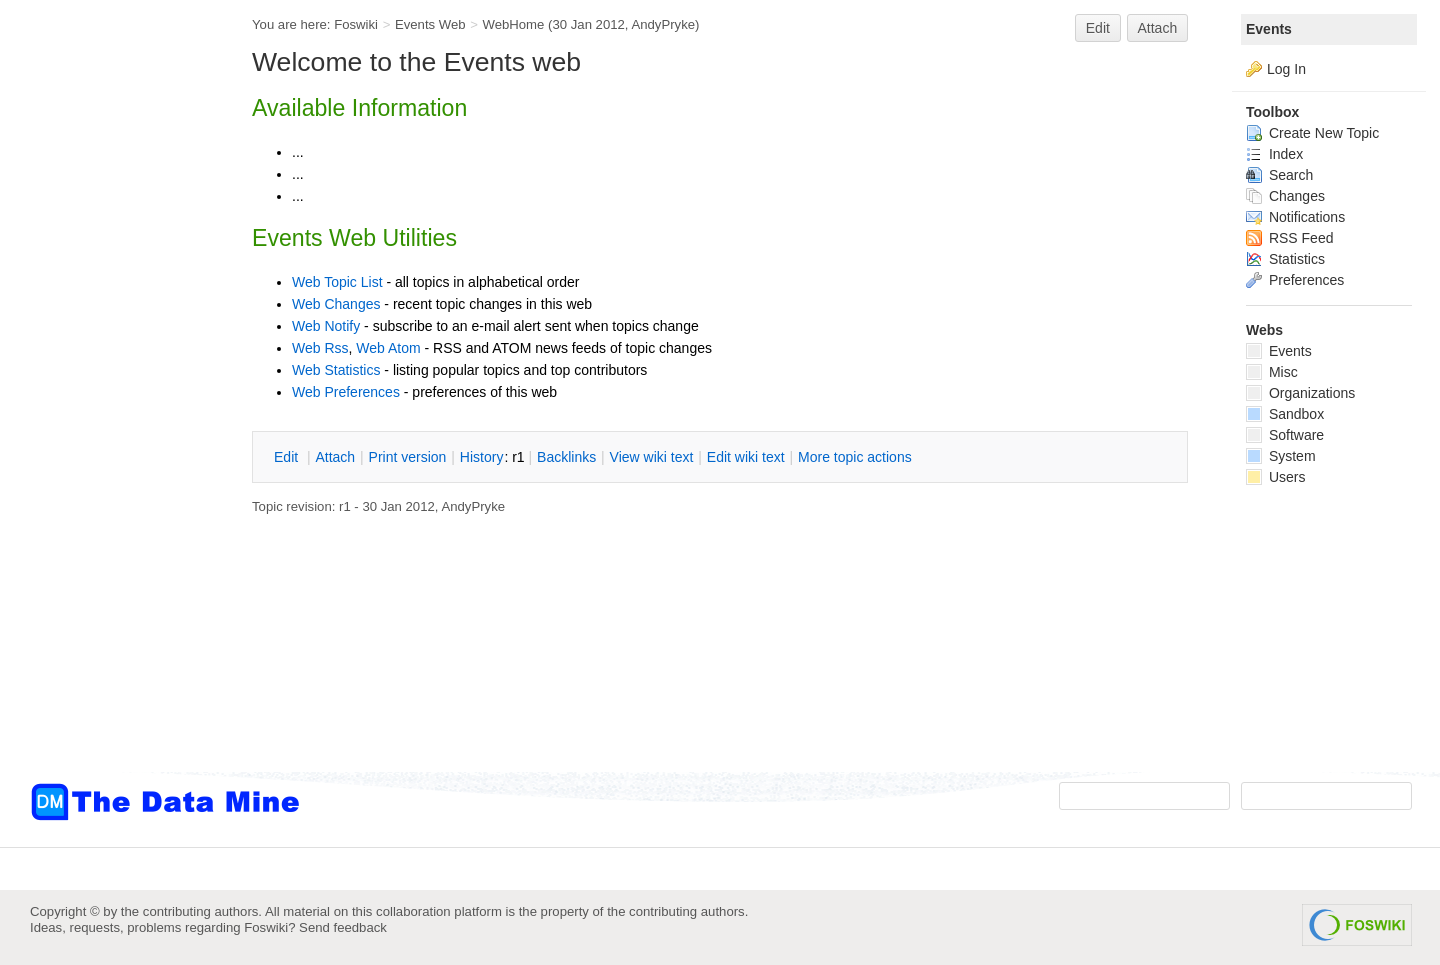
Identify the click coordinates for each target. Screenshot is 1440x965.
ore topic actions (855, 457)
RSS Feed (1289, 238)
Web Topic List (337, 282)
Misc (1272, 372)
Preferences (1295, 280)
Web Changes (336, 304)
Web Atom (388, 348)
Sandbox (1285, 414)
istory (482, 457)
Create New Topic (1312, 133)
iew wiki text (652, 457)
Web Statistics (336, 370)
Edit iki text (746, 457)
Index (1274, 154)
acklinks (566, 457)
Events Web (430, 24)
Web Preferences (346, 392)
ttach (335, 457)
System (1281, 456)
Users (1275, 477)
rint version (408, 457)
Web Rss (320, 348)
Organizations (1300, 393)
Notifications (1295, 217)
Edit (1098, 28)
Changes (1285, 196)
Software (1285, 435)
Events (1269, 29)
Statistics (1285, 259)
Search (1279, 175)
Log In (1286, 69)
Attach (1158, 28)
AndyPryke (663, 24)
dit (288, 457)
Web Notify (326, 326)
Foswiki (356, 24)
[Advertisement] (110, 403)
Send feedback (343, 927)
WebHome (513, 24)
